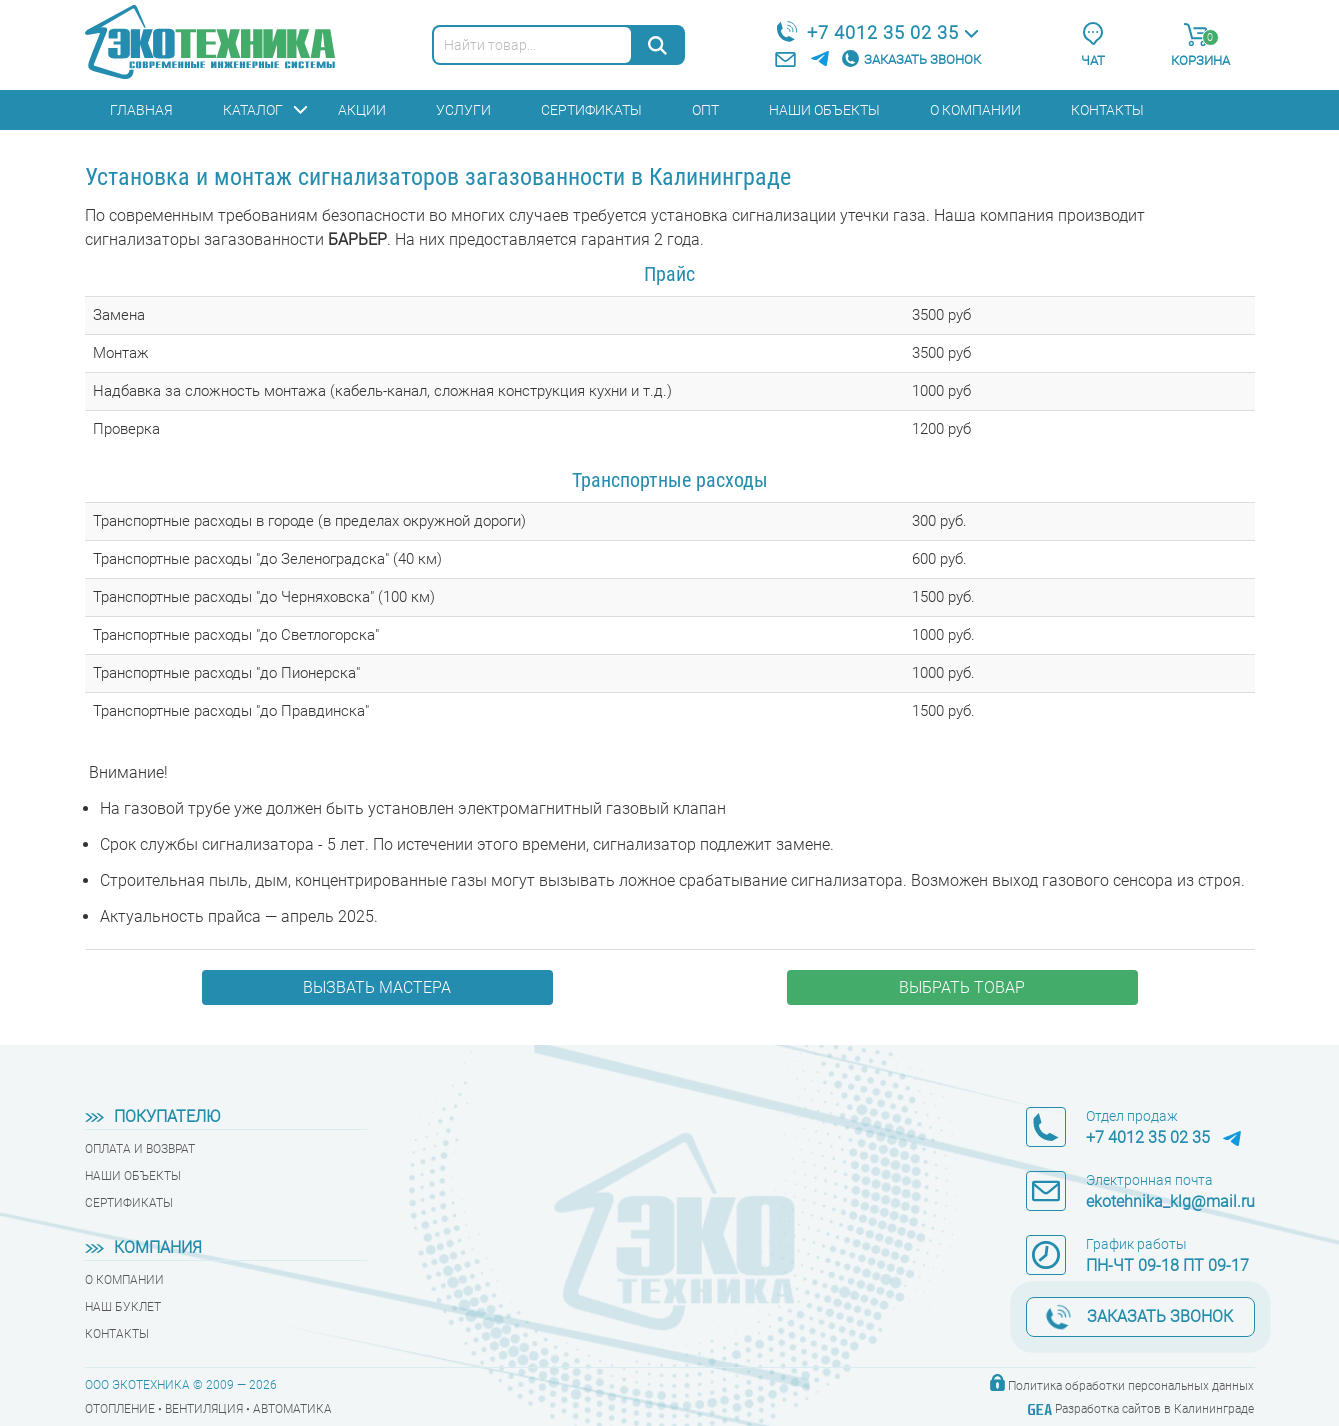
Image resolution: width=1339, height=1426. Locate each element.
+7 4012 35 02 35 (883, 32)
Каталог (253, 110)
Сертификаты (591, 110)
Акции (362, 110)
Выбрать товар (962, 987)
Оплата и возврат (140, 1149)
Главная (141, 110)
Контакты (1107, 110)
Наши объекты (824, 110)
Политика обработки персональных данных (1131, 1386)
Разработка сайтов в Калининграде (1154, 1409)
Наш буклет (123, 1307)
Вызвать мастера (377, 987)
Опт (705, 110)
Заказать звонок (922, 59)
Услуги (463, 110)
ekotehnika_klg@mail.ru (1170, 1201)
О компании (975, 110)
